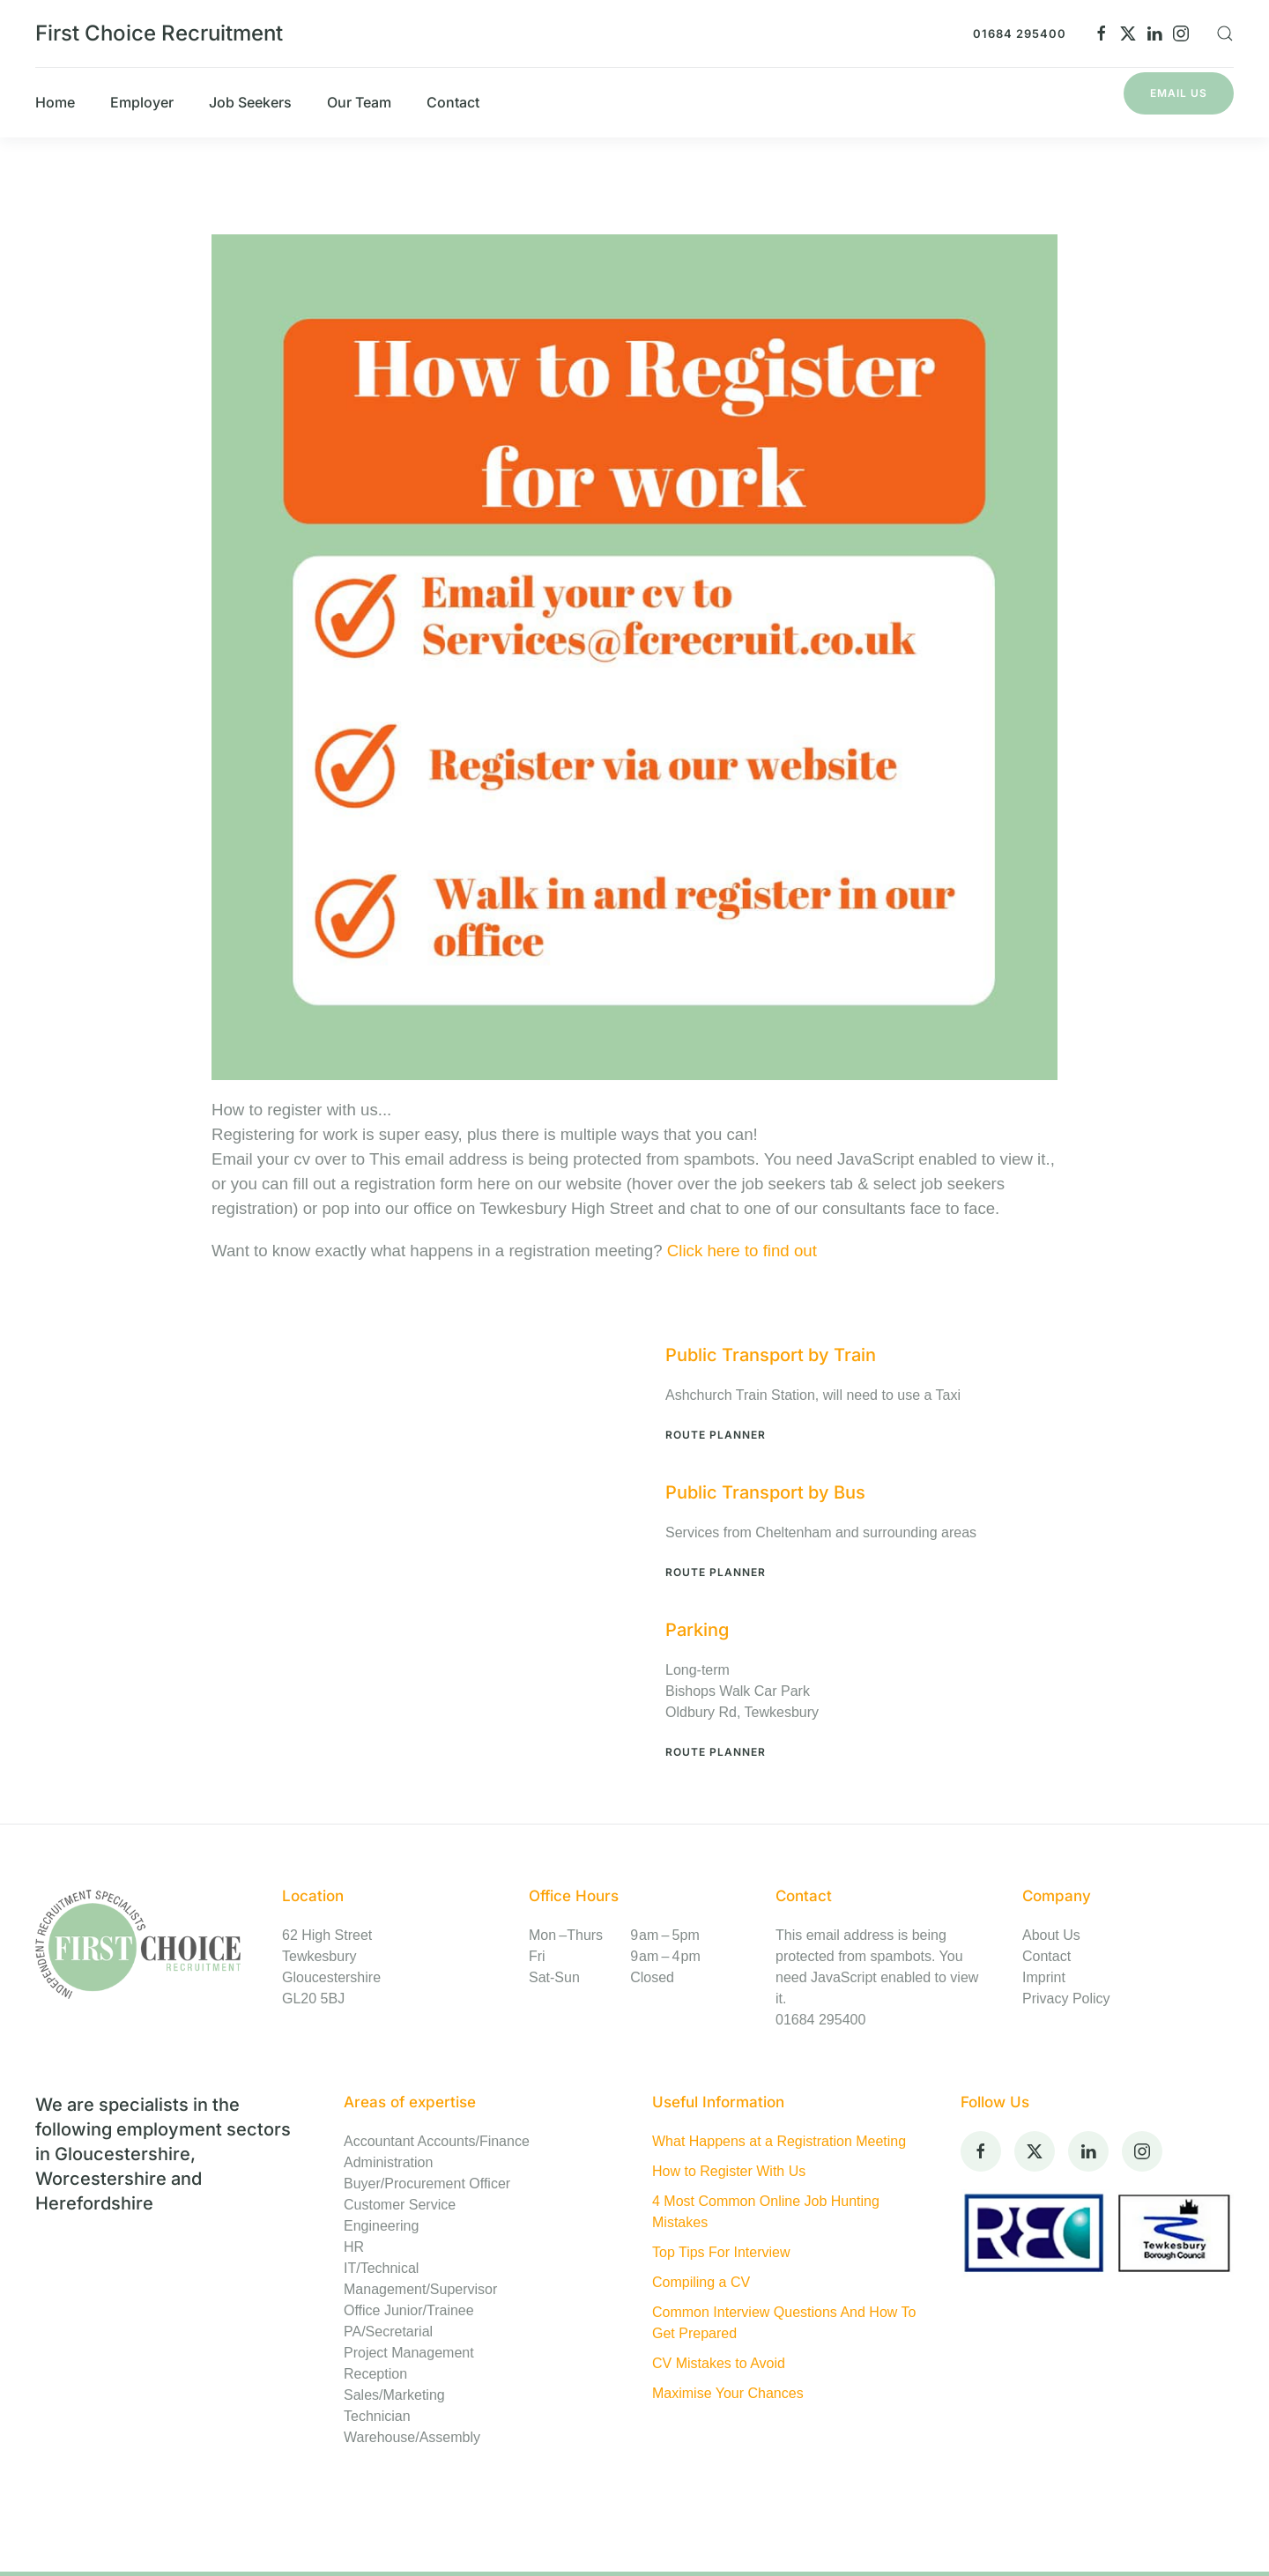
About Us (1051, 1935)
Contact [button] (453, 102)
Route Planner (715, 1434)
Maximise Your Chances (728, 2393)
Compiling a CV (701, 2282)
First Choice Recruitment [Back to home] (159, 33)
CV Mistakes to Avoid (718, 2363)
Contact (1046, 1956)
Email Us (1178, 93)
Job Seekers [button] (250, 102)
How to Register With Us (728, 2171)
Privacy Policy (1066, 1998)
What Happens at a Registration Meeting (779, 2141)
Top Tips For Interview (721, 2252)
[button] (1225, 33)
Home (55, 102)
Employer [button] (142, 102)
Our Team (359, 102)
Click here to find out (742, 1250)
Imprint (1043, 1977)
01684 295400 (1019, 33)
